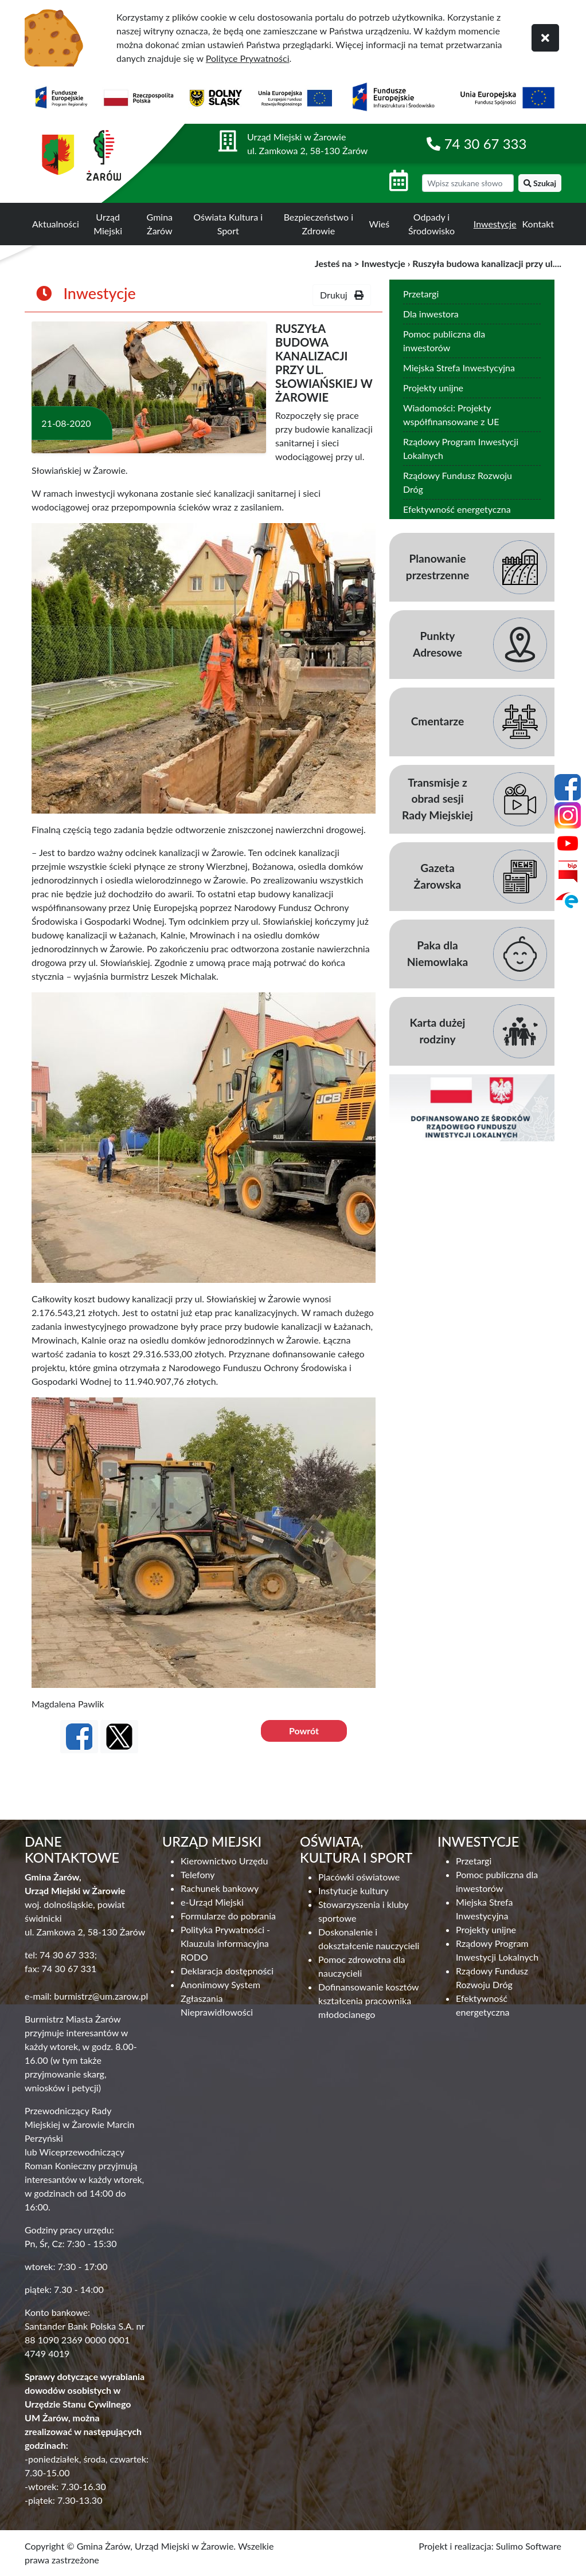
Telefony (197, 1874)
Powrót (304, 1730)
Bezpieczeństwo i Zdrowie (318, 223)
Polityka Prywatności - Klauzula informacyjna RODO (225, 1943)
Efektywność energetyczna (457, 509)
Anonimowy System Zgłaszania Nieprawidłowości (220, 1998)
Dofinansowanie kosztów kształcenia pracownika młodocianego (368, 2000)
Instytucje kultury (353, 1890)
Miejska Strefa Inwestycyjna (459, 367)
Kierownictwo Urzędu (224, 1860)
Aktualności (55, 223)
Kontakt (538, 223)
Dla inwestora (431, 313)
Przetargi (421, 293)
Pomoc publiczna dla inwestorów (444, 340)
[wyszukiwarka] (467, 183)
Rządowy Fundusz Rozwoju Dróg (457, 482)
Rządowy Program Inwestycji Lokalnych (460, 448)
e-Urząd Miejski (212, 1901)
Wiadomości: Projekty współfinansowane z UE (451, 414)
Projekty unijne (433, 387)
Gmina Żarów (160, 223)
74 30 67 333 (485, 143)
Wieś (379, 223)
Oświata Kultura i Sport (228, 223)
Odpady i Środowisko (431, 223)
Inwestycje (495, 223)
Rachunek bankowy (220, 1888)
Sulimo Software (528, 2545)
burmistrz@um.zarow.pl (101, 1995)
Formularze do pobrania (228, 1915)
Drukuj (342, 294)
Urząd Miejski (107, 223)
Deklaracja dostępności (227, 1970)
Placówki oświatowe (359, 1876)
